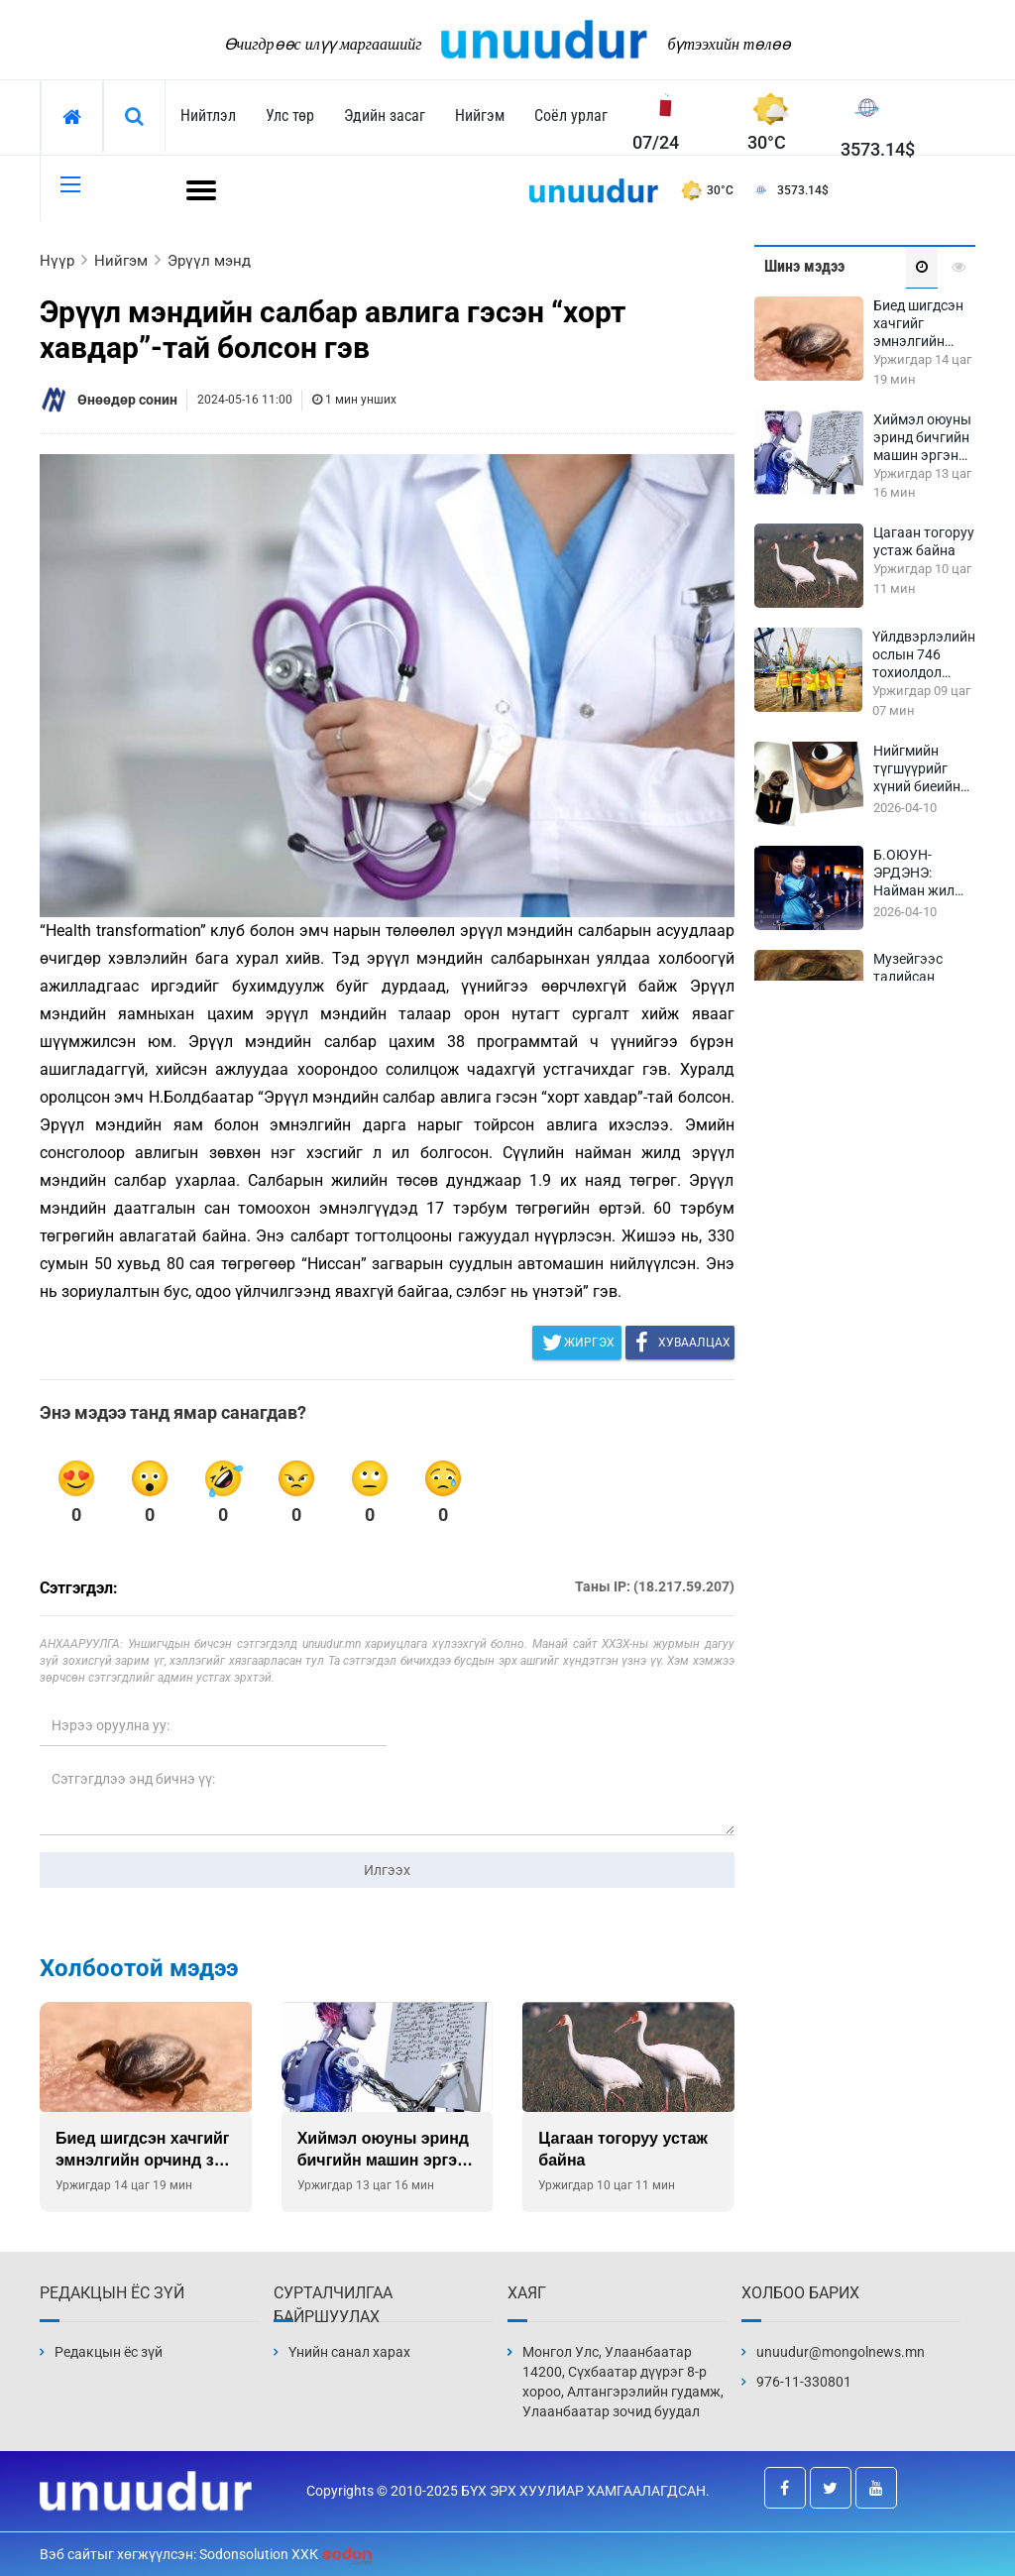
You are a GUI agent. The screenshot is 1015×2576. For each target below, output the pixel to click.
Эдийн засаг (384, 115)
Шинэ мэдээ (804, 266)
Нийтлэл (208, 115)
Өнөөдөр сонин (127, 400)
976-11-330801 (803, 2382)
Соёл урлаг (571, 115)
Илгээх (387, 1870)
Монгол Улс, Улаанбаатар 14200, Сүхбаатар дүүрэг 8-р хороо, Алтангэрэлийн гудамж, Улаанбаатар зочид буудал (623, 2381)
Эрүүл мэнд (209, 261)
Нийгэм (480, 115)
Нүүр (57, 261)
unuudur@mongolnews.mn (840, 2352)
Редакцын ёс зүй (109, 2352)
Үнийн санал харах (349, 2352)
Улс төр (290, 115)
